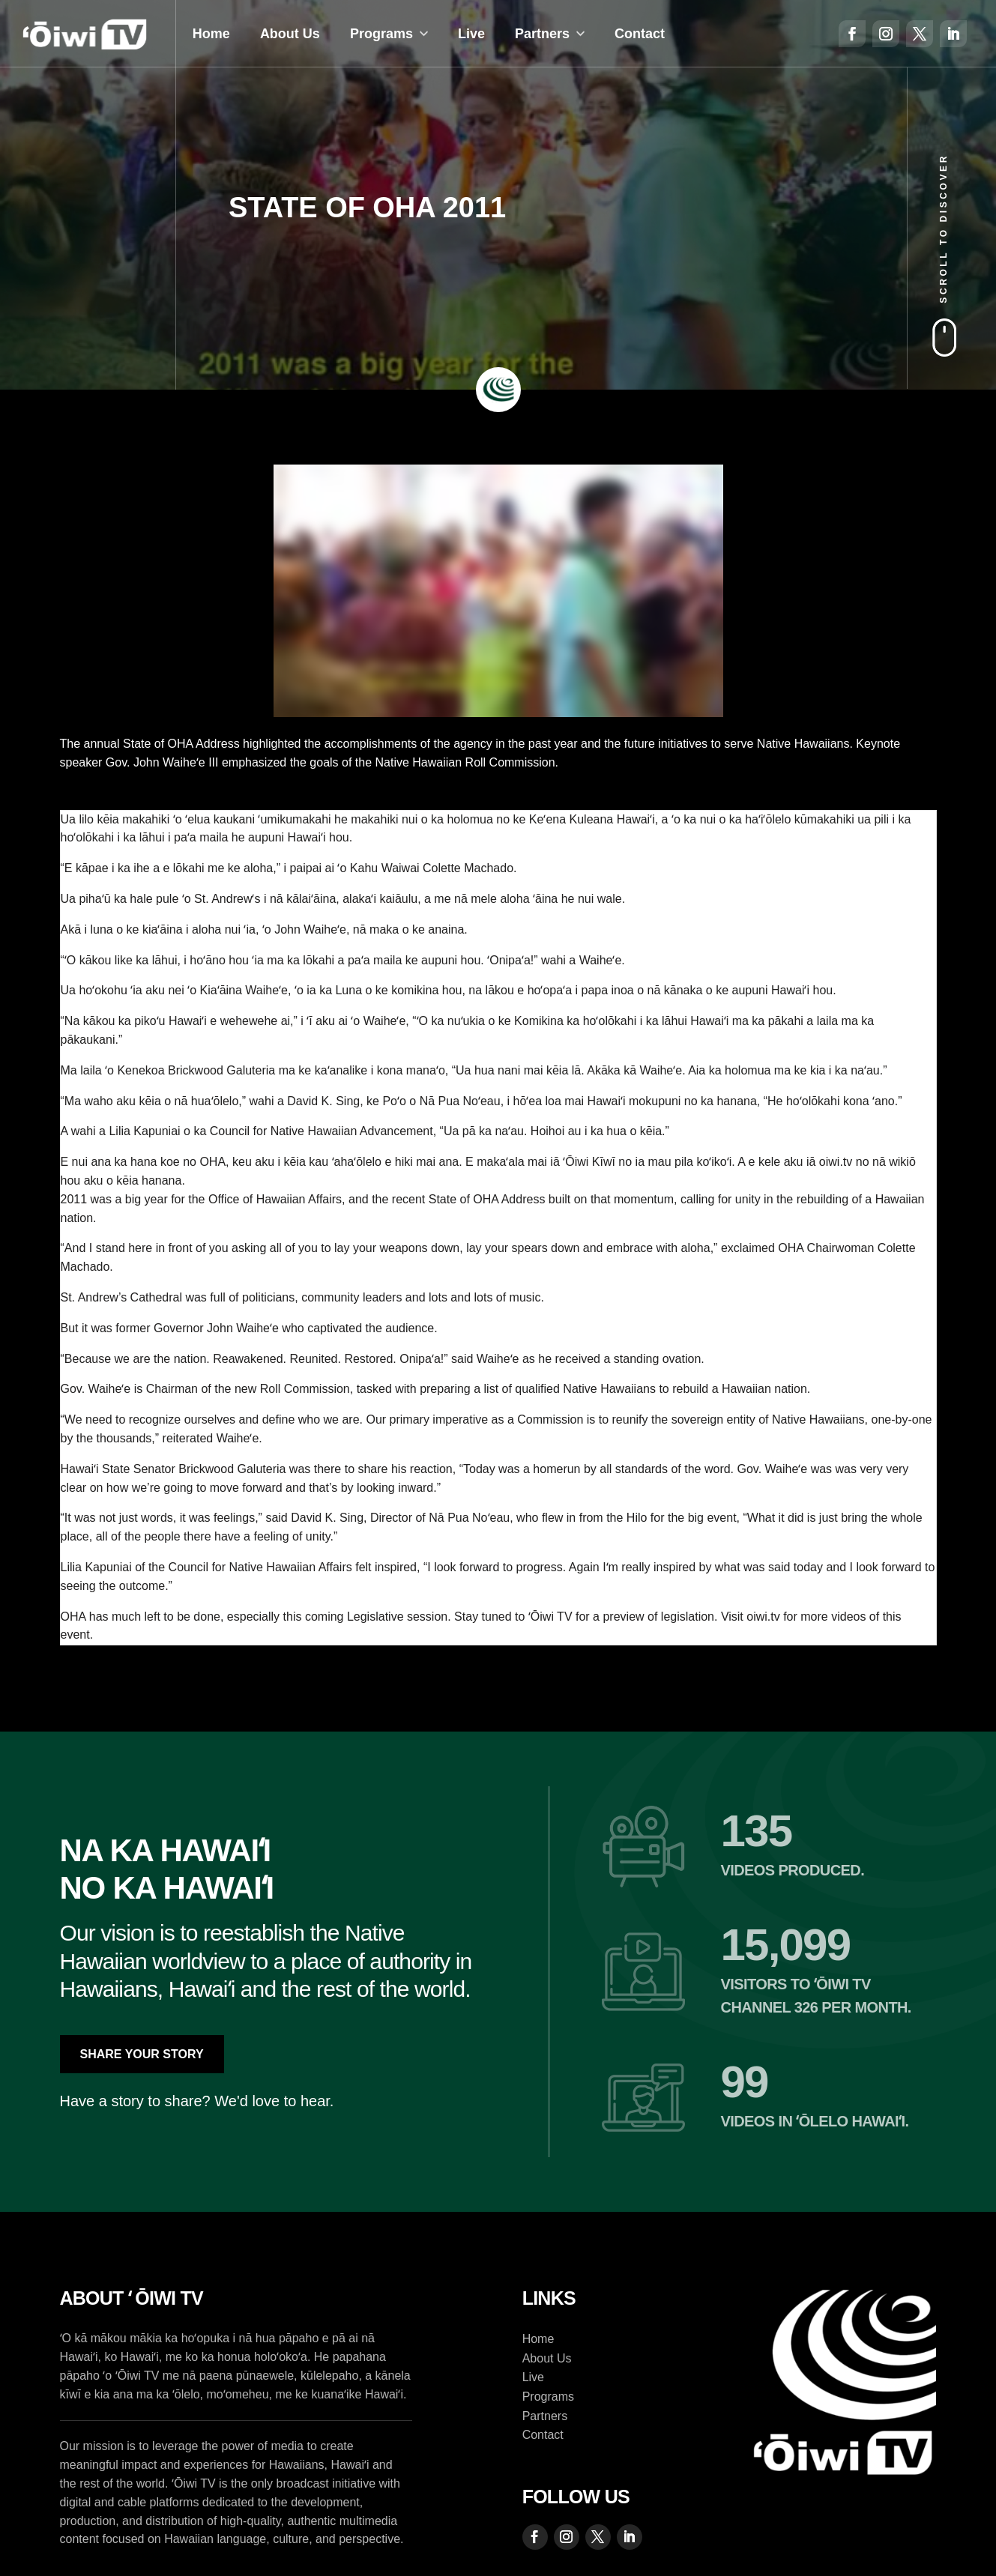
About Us (290, 33)
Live (471, 33)
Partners (542, 33)
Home (211, 33)
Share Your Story (142, 2054)
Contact (640, 33)
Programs (381, 33)
